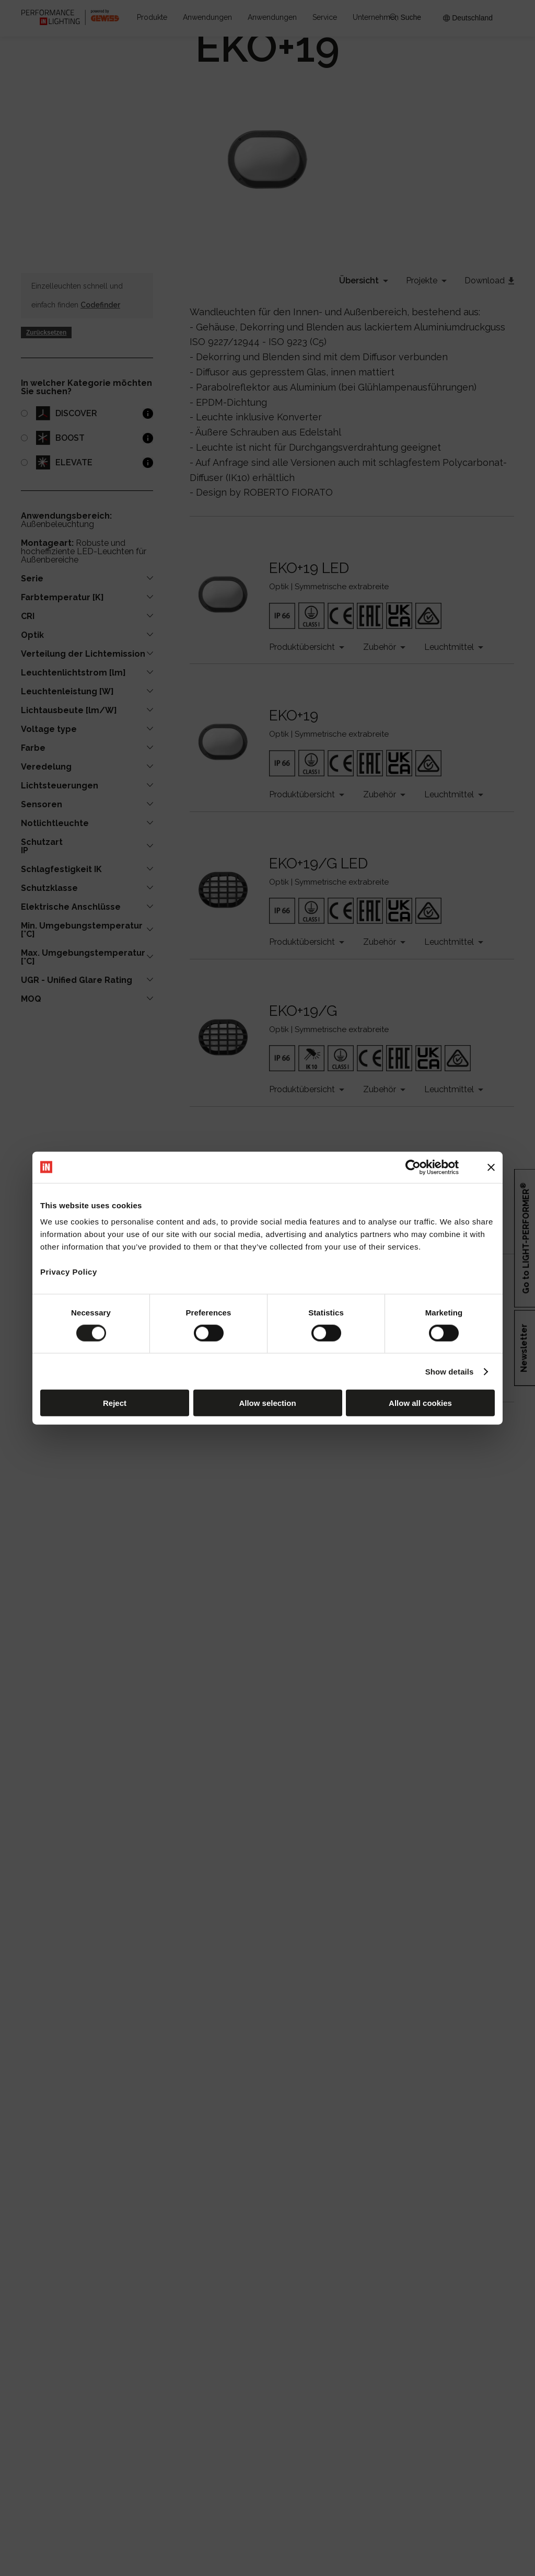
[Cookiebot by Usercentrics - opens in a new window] (413, 1167)
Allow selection (267, 1403)
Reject (114, 1403)
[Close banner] (491, 1167)
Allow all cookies (420, 1403)
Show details (449, 1371)
